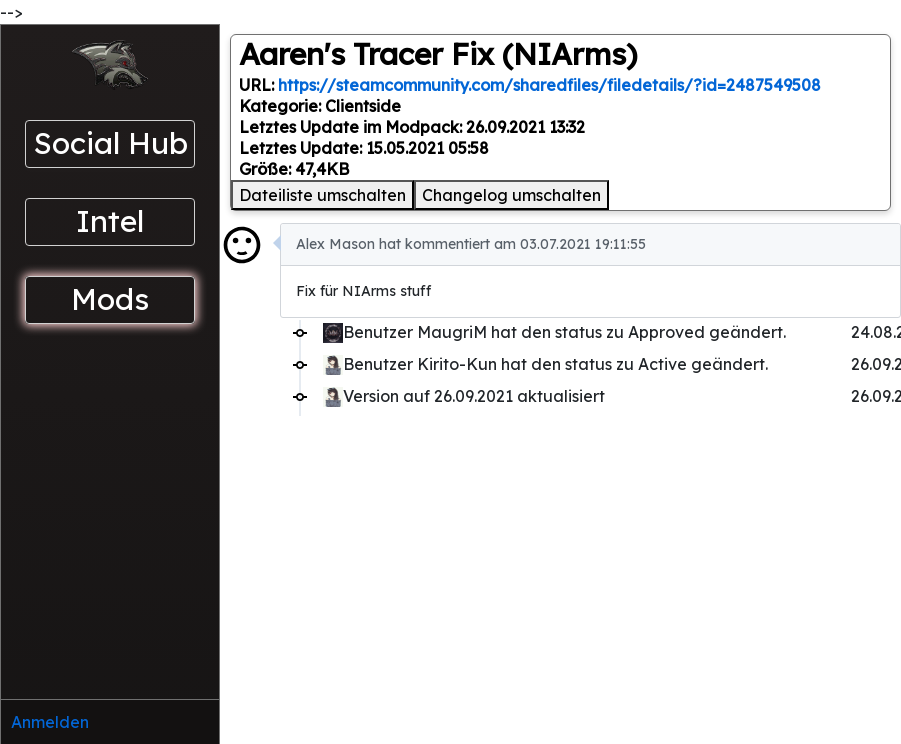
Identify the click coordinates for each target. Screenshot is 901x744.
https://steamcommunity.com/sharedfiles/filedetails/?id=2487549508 (549, 85)
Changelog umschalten (511, 195)
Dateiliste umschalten (322, 195)
